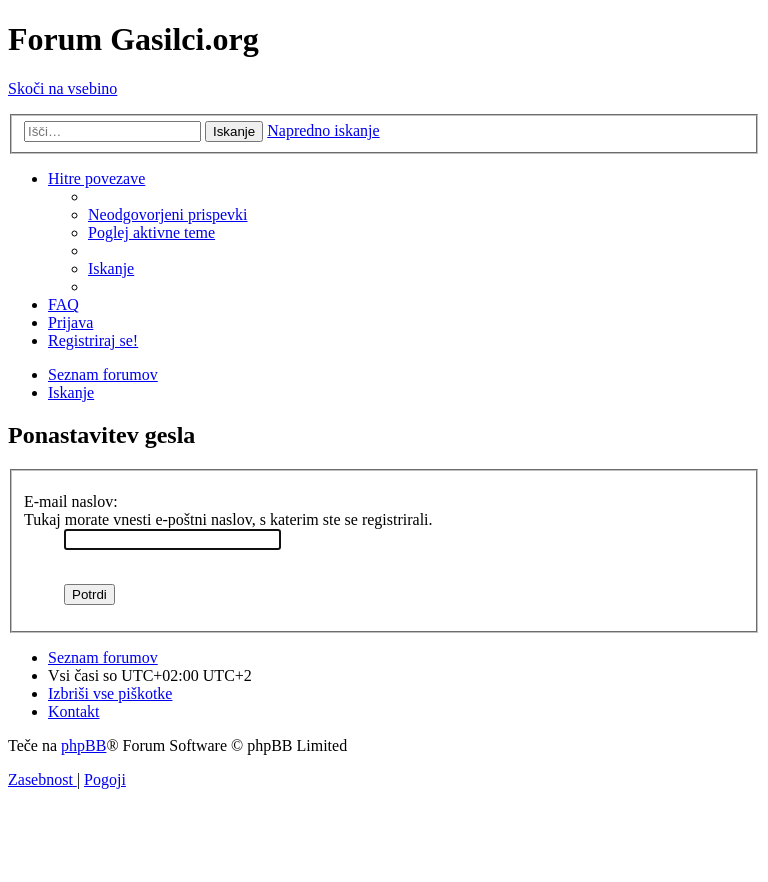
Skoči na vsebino (62, 88)
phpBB (83, 745)
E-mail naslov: (71, 501)
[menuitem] (168, 214)
